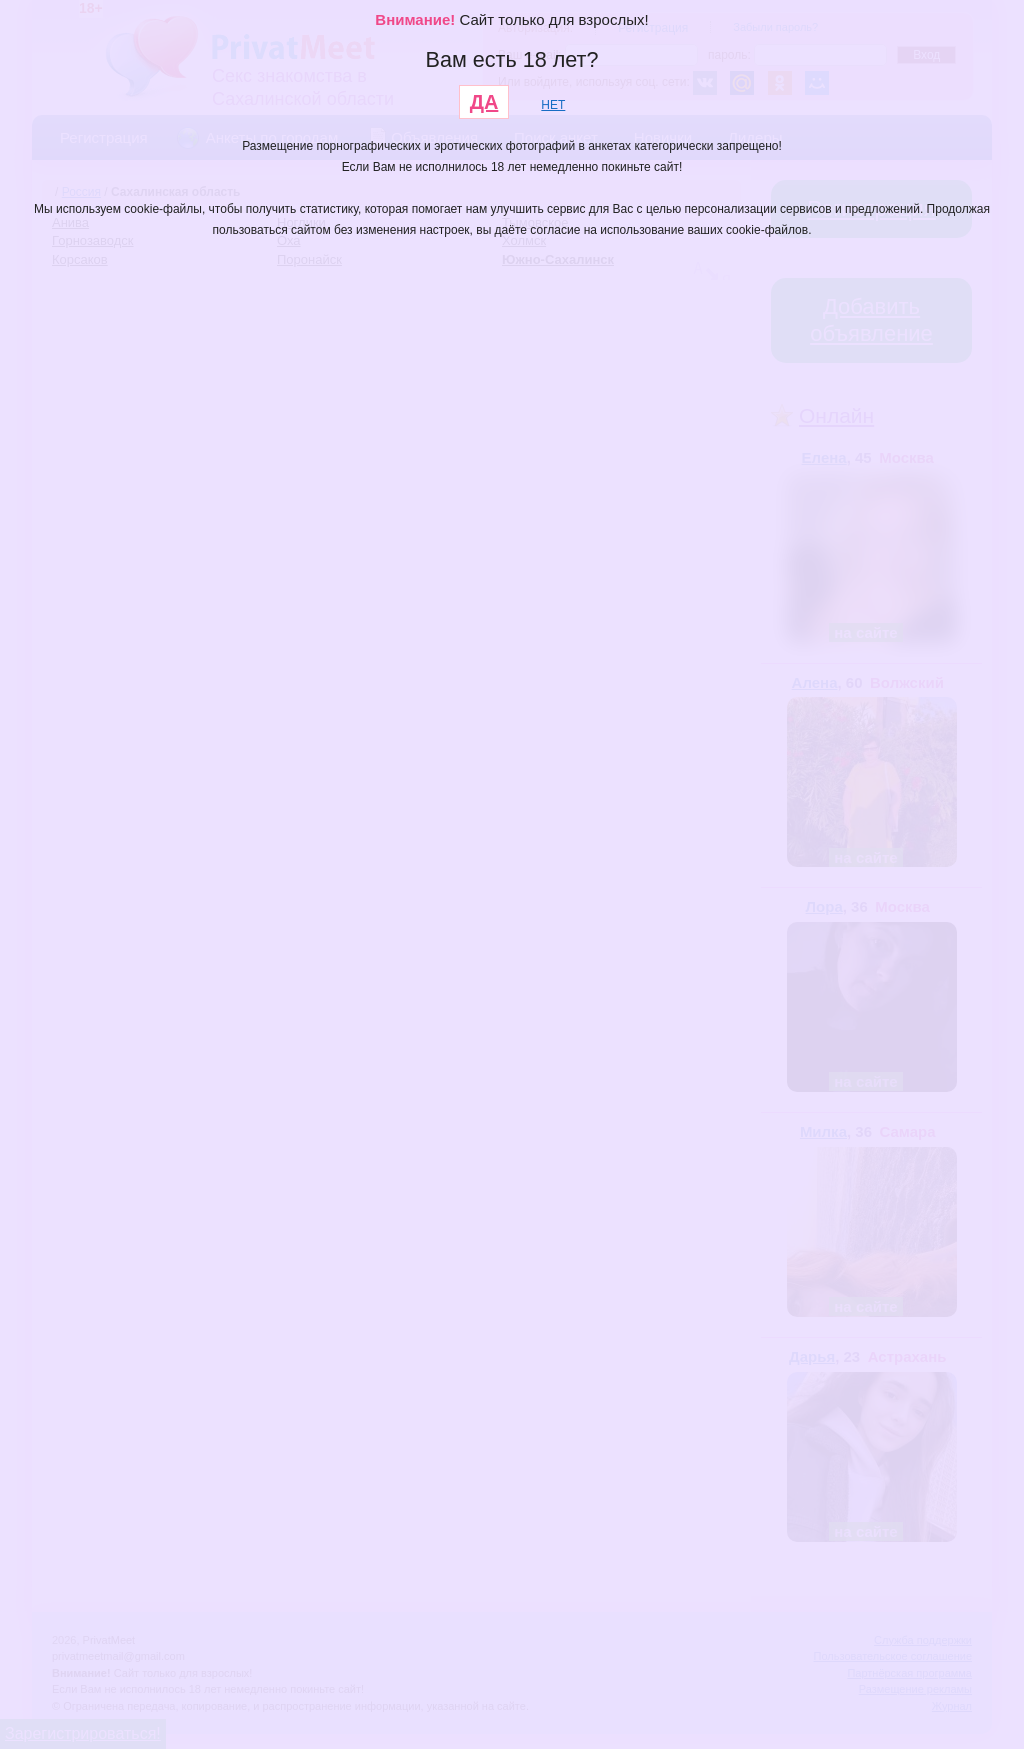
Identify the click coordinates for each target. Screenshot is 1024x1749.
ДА (484, 102)
